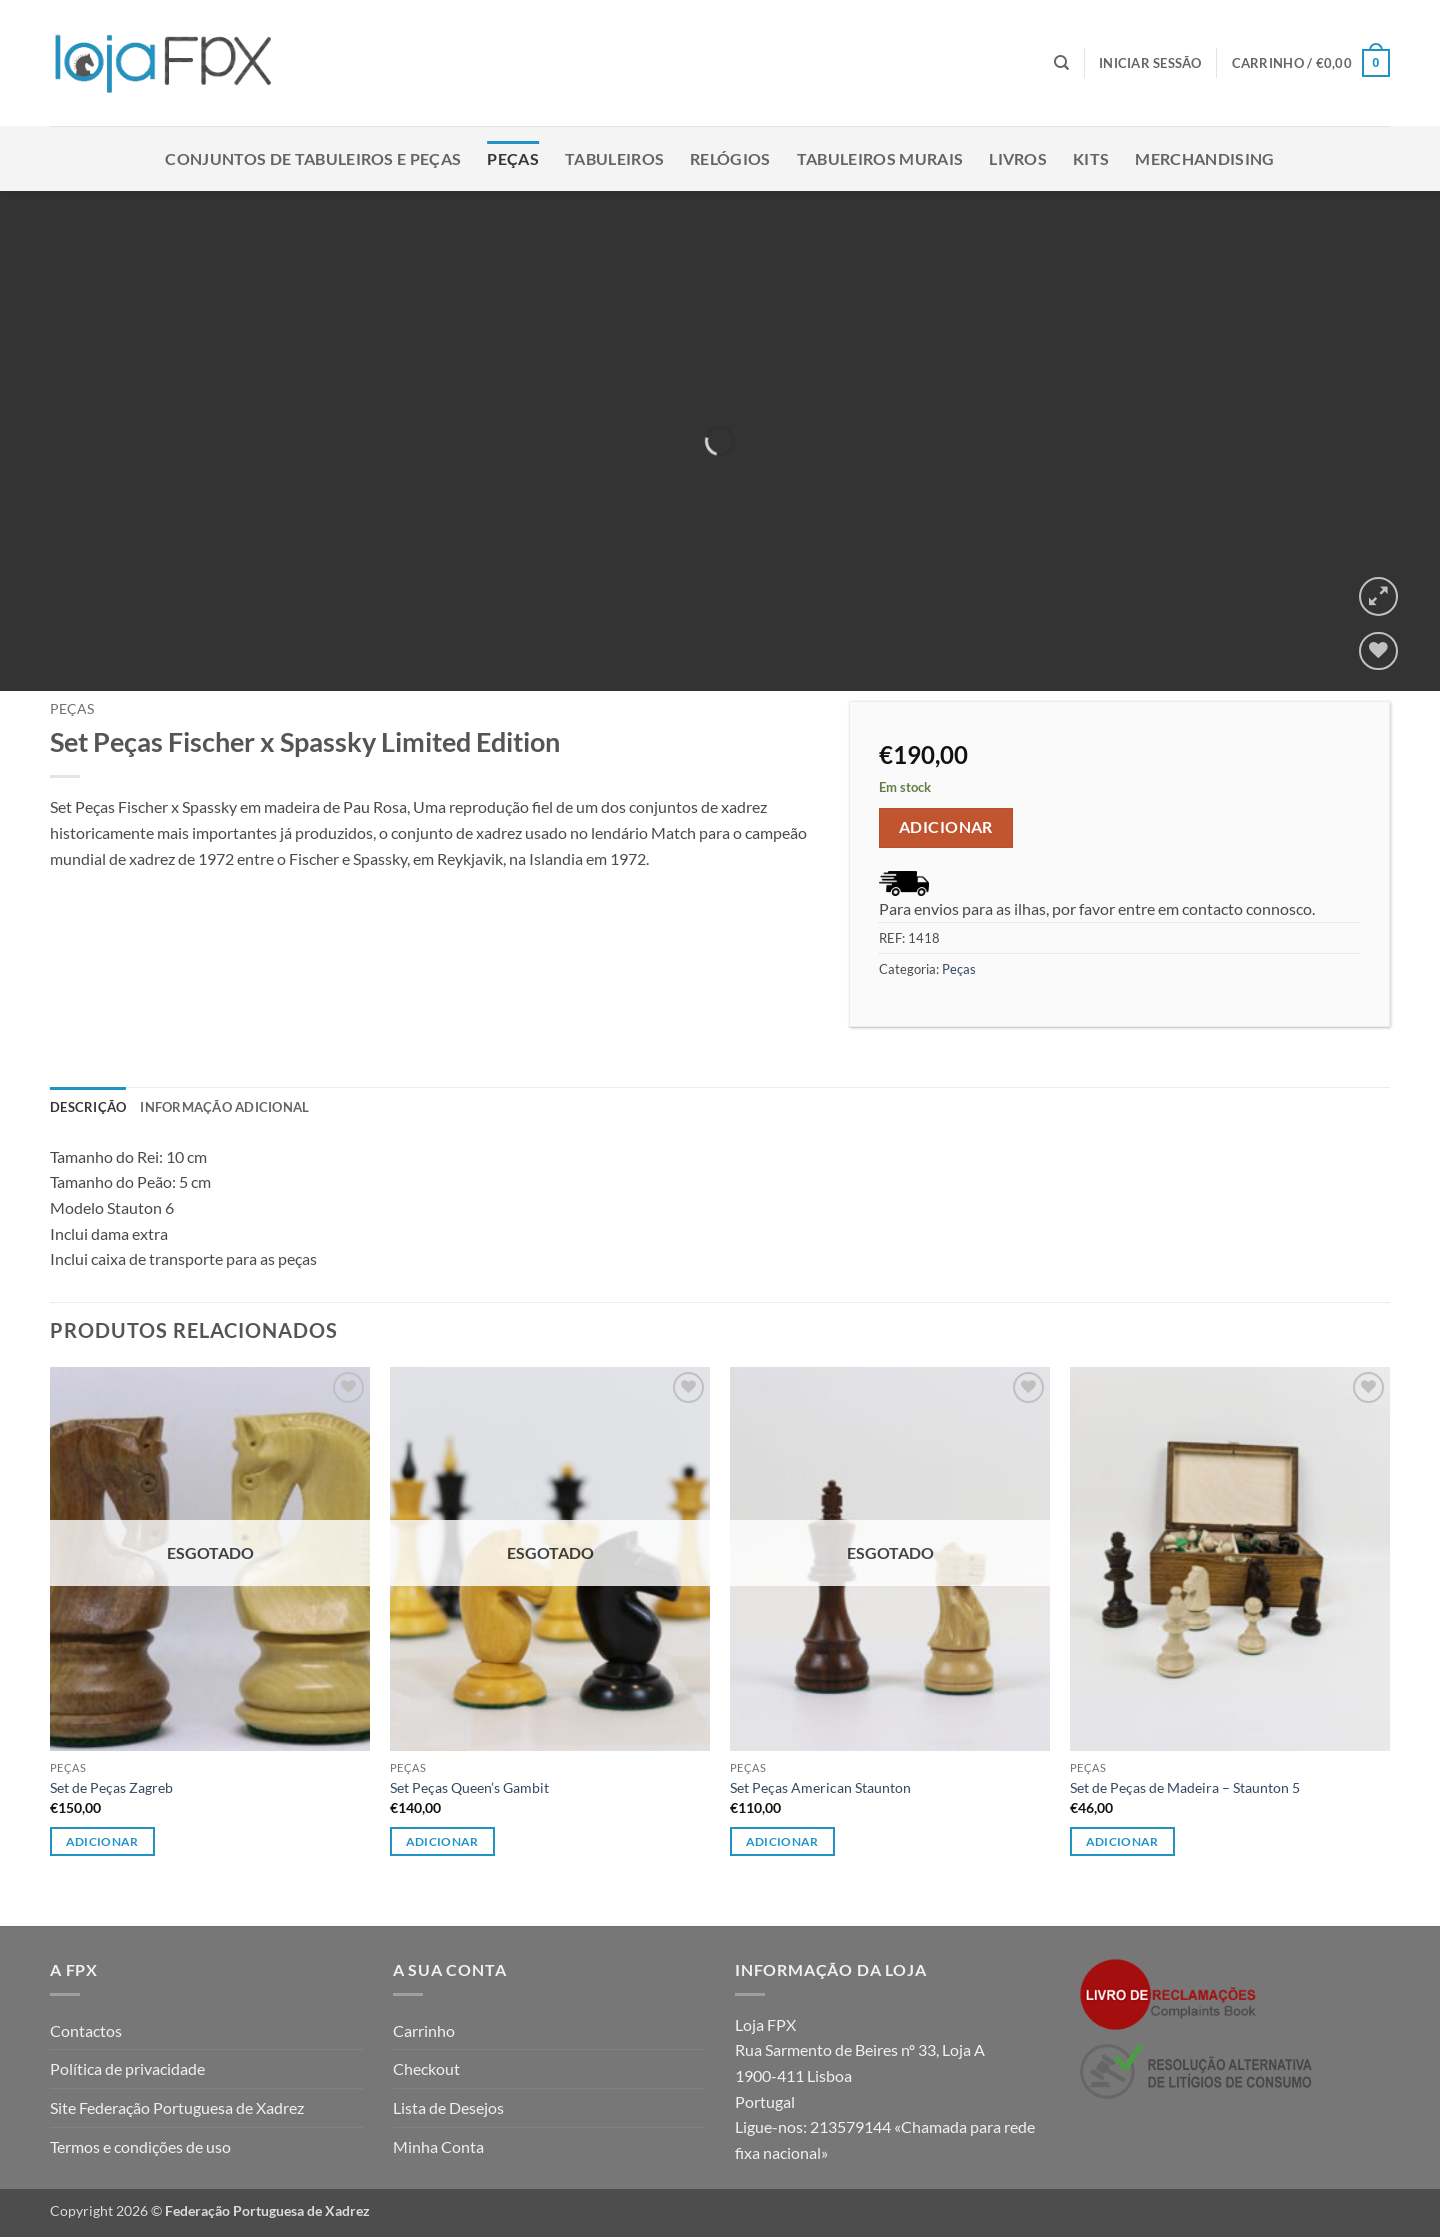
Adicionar (946, 827)
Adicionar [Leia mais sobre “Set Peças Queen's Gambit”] (442, 1841)
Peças (513, 158)
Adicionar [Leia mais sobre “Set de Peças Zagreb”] (102, 1841)
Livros (1018, 158)
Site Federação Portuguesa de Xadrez (177, 2107)
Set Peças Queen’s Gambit (469, 1787)
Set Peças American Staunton (820, 1787)
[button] (1150, 63)
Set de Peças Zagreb (111, 1787)
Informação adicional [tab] (224, 1107)
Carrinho (424, 2030)
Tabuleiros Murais (880, 158)
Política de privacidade (127, 2068)
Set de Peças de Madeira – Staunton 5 (1185, 1787)
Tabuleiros (614, 158)
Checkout (426, 2068)
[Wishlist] (1378, 651)
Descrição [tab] (88, 1107)
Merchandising (1204, 158)
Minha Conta (438, 2146)
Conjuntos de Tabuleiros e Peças (313, 158)
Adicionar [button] (1122, 1841)
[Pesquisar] (1061, 63)
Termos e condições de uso (140, 2146)
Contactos (86, 2030)
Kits (1091, 158)
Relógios (730, 158)
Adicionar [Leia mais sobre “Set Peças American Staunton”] (782, 1841)
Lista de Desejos (448, 2107)
